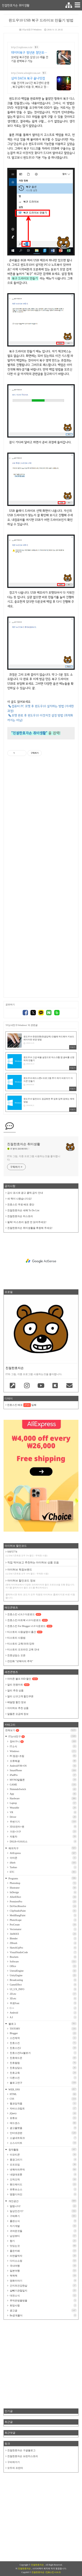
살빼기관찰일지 (43, 2290)
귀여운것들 (43, 2231)
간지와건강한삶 (43, 2285)
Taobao (43, 1867)
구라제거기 (13, 2462)
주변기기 (43, 1821)
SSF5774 (41, 1553)
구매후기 (43, 2216)
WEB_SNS (42, 2089)
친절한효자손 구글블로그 (21, 2450)
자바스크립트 (43, 2108)
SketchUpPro (43, 1948)
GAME (43, 1784)
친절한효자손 (37, 2565)
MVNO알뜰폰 (43, 1780)
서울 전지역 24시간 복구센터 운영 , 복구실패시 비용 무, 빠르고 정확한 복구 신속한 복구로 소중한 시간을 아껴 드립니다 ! (30, 85)
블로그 (42, 2023)
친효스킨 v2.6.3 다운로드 (24, 1614)
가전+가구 (43, 1831)
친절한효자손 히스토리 (20, 1216)
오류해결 (43, 1761)
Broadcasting (43, 1980)
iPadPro (43, 1775)
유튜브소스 (43, 2189)
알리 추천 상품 (15, 1690)
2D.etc (43, 1994)
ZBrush (43, 1943)
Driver (43, 1817)
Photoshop (43, 1883)
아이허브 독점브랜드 (41, 1571)
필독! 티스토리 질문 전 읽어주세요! (26, 1222)
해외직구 (42, 1848)
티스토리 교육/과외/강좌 (20, 1643)
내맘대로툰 (43, 2174)
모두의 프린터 (15, 2468)
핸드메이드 (43, 2184)
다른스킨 (43, 2078)
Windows (43, 1751)
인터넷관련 (43, 2133)
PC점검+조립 (43, 1756)
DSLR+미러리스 (43, 1841)
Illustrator (43, 1888)
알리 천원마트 (18, 1684)
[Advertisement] (41, 878)
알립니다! (43, 2206)
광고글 (43, 2310)
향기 (43, 2241)
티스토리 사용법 (16, 1638)
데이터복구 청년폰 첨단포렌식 (29, 52)
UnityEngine (43, 1975)
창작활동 (42, 2149)
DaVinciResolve (43, 1906)
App (43, 1794)
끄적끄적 (43, 2179)
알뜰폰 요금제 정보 (18, 1714)
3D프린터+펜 (43, 1826)
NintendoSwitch (43, 1789)
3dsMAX (43, 1934)
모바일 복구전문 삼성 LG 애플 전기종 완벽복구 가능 (29, 59)
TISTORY (43, 2029)
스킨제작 (43, 2038)
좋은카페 (43, 2251)
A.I (43, 2017)
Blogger (43, 2033)
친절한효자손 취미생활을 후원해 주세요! (29, 1228)
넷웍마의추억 (43, 2169)
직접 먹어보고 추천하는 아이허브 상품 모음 (33, 1562)
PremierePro (43, 1901)
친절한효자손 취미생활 (15, 5)
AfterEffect (43, 1897)
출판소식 (43, 2221)
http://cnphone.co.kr (22, 47)
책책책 (43, 2275)
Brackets (43, 1957)
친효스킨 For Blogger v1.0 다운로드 (29, 1626)
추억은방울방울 (43, 2300)
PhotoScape (43, 1920)
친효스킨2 (43, 2048)
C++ (43, 2008)
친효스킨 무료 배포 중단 (20, 1204)
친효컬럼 (43, 2063)
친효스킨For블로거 (43, 2053)
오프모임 (43, 2164)
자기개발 (43, 2226)
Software (43, 1961)
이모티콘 (43, 2154)
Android (43, 2013)
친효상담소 (43, 2068)
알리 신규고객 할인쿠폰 (20, 1696)
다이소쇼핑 (43, 2261)
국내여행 (43, 2266)
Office (43, 1966)
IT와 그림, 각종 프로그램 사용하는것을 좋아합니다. (33, 1158)
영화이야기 (43, 2280)
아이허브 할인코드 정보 (41, 1584)
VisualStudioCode (43, 1952)
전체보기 (41, 1730)
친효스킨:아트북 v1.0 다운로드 (27, 1620)
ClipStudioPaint (43, 1911)
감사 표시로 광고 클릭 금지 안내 (25, 1193)
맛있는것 (43, 2246)
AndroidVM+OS (43, 1766)
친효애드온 (43, 2058)
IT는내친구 (42, 1736)
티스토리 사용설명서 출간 (24, 1632)
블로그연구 (43, 2083)
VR (43, 1812)
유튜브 (43, 2118)
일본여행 (43, 2270)
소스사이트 (43, 2143)
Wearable (43, 1808)
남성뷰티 (43, 2236)
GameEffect (43, 1985)
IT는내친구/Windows (30, 29)
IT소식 (43, 1746)
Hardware (43, 1798)
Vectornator (43, 1929)
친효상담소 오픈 (16, 1655)
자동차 (43, 1836)
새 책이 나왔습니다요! (19, 1198)
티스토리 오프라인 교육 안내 (23, 1649)
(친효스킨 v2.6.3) (53, 2572)
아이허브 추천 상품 (18, 1708)
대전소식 (43, 2295)
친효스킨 (43, 2043)
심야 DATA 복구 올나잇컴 (28, 78)
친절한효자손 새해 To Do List (23, 1210)
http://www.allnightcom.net (25, 73)
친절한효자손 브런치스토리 (22, 2456)
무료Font (43, 2003)
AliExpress (43, 1853)
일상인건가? (43, 2211)
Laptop (43, 1803)
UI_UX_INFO (43, 1989)
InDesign (43, 1892)
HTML (43, 2094)
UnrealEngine (43, 1971)
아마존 (43, 1858)
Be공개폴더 (43, 2315)
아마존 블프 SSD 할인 (22, 1679)
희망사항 (43, 2305)
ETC (43, 1872)
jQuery (43, 2113)
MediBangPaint (43, 1915)
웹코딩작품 (43, 2103)
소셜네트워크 (43, 2138)
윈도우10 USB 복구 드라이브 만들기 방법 (41, 20)
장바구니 (43, 1741)
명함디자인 (43, 2194)
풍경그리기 (43, 2159)
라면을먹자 (43, 2256)
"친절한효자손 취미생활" (29, 733)
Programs (42, 1878)
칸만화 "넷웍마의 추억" (20, 1661)
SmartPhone (43, 1770)
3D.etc (43, 1998)
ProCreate (43, 1925)
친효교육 (43, 2073)
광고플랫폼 (43, 2128)
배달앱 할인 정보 (16, 1702)
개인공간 (42, 2201)
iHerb (43, 1863)
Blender (43, 1938)
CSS (43, 2099)
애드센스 (43, 2123)
